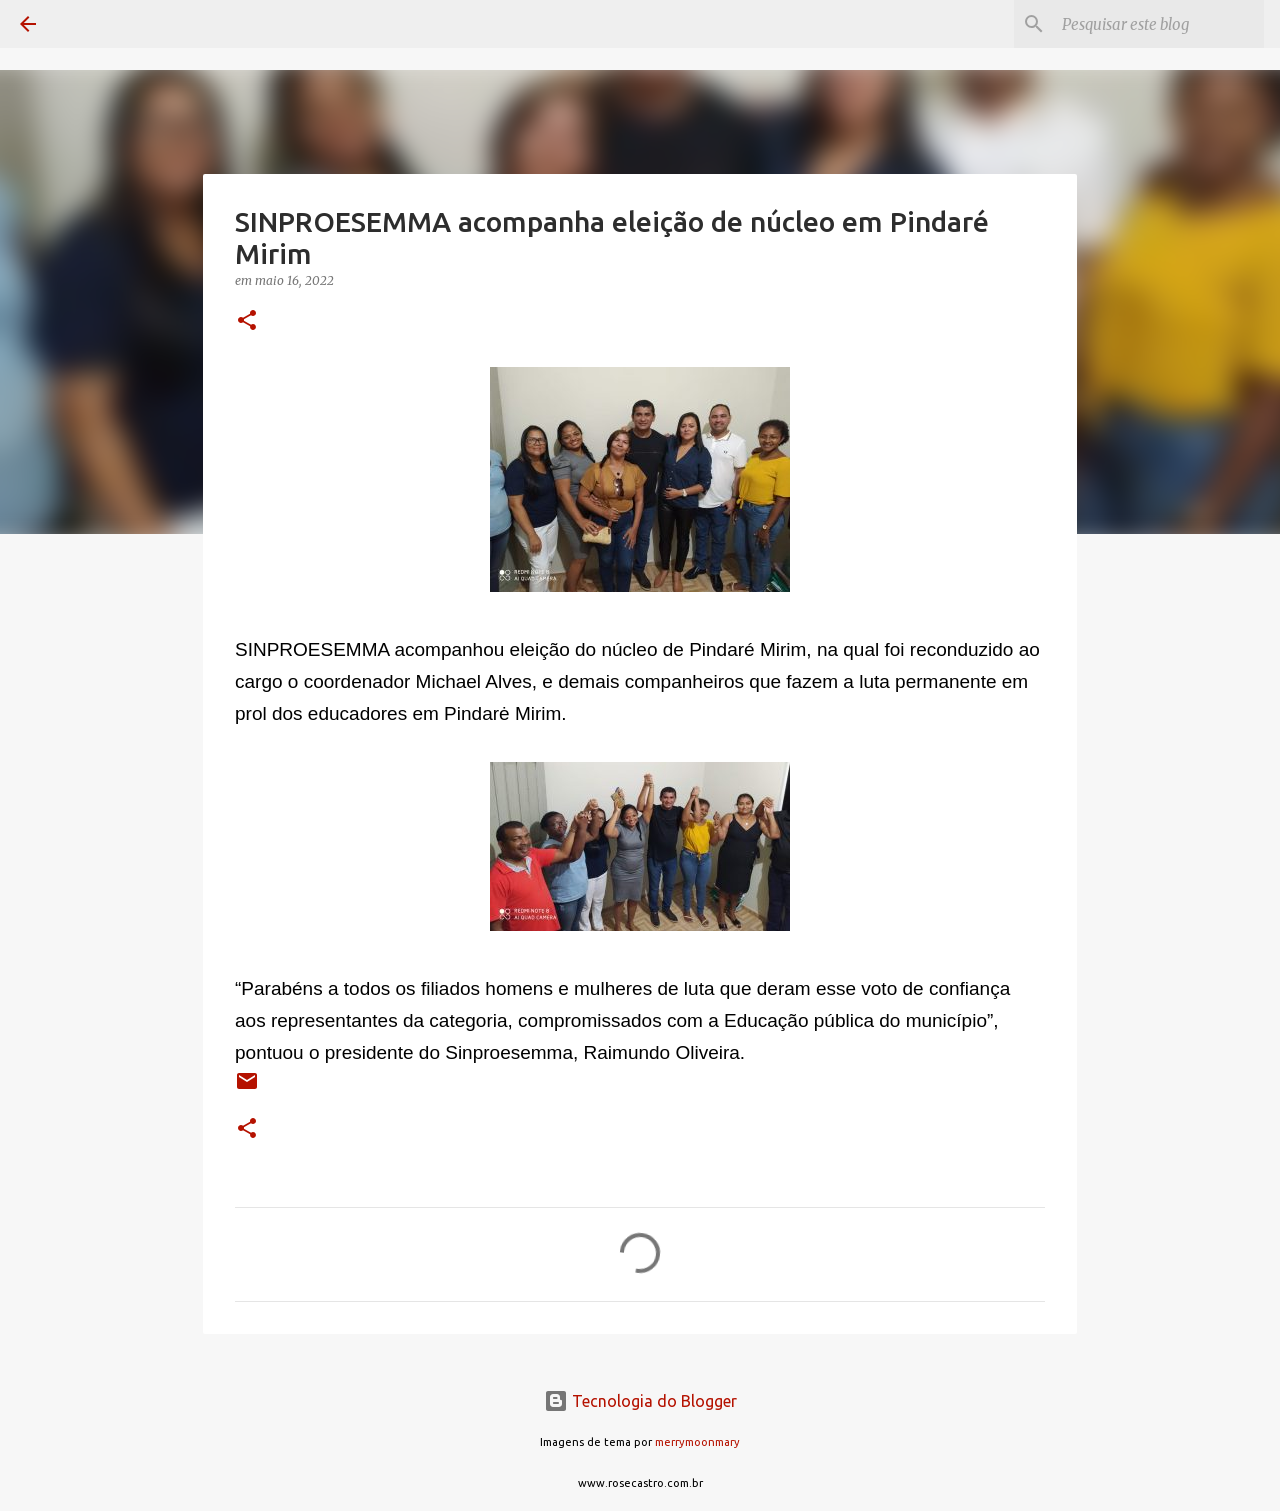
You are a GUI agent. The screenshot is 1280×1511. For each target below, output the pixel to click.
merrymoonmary (697, 1442)
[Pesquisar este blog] (1159, 24)
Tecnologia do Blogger (640, 1401)
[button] (247, 321)
